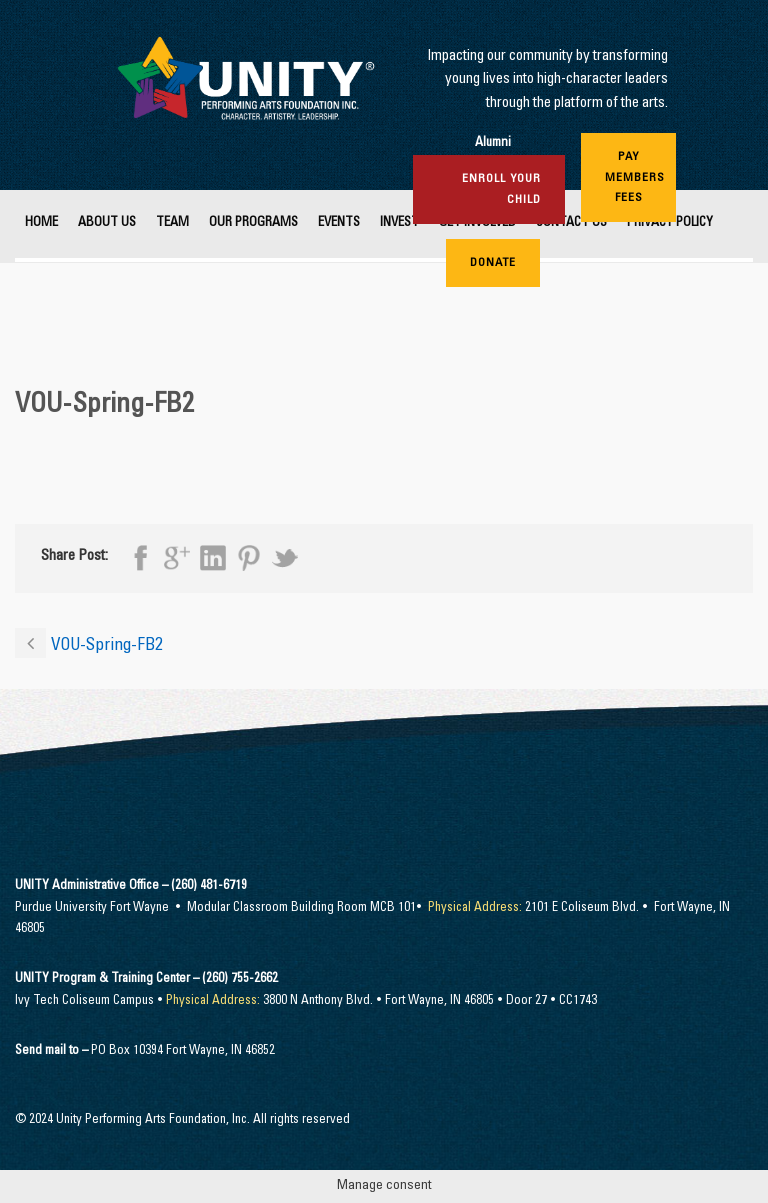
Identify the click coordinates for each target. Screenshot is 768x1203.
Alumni (493, 143)
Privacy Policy (670, 223)
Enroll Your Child (501, 189)
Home (41, 223)
